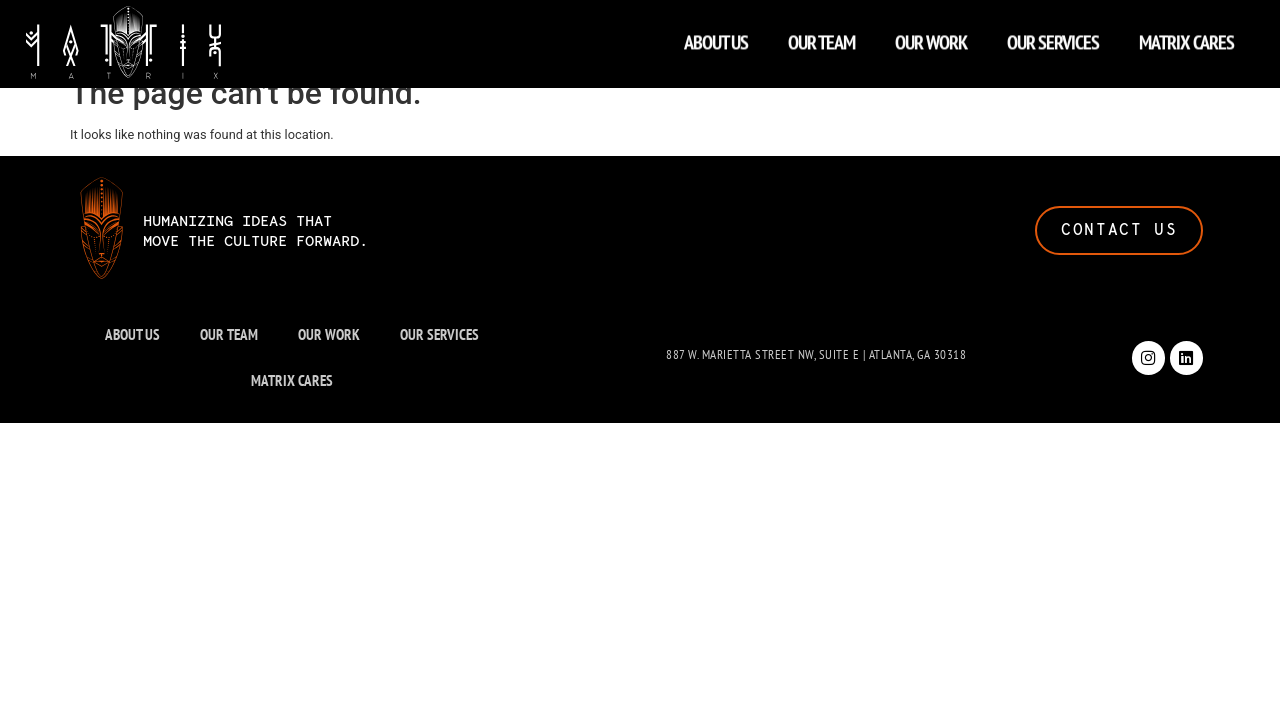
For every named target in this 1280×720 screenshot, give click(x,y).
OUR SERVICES (1053, 38)
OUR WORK (931, 38)
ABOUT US (716, 38)
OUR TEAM (821, 38)
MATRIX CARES (1186, 38)
